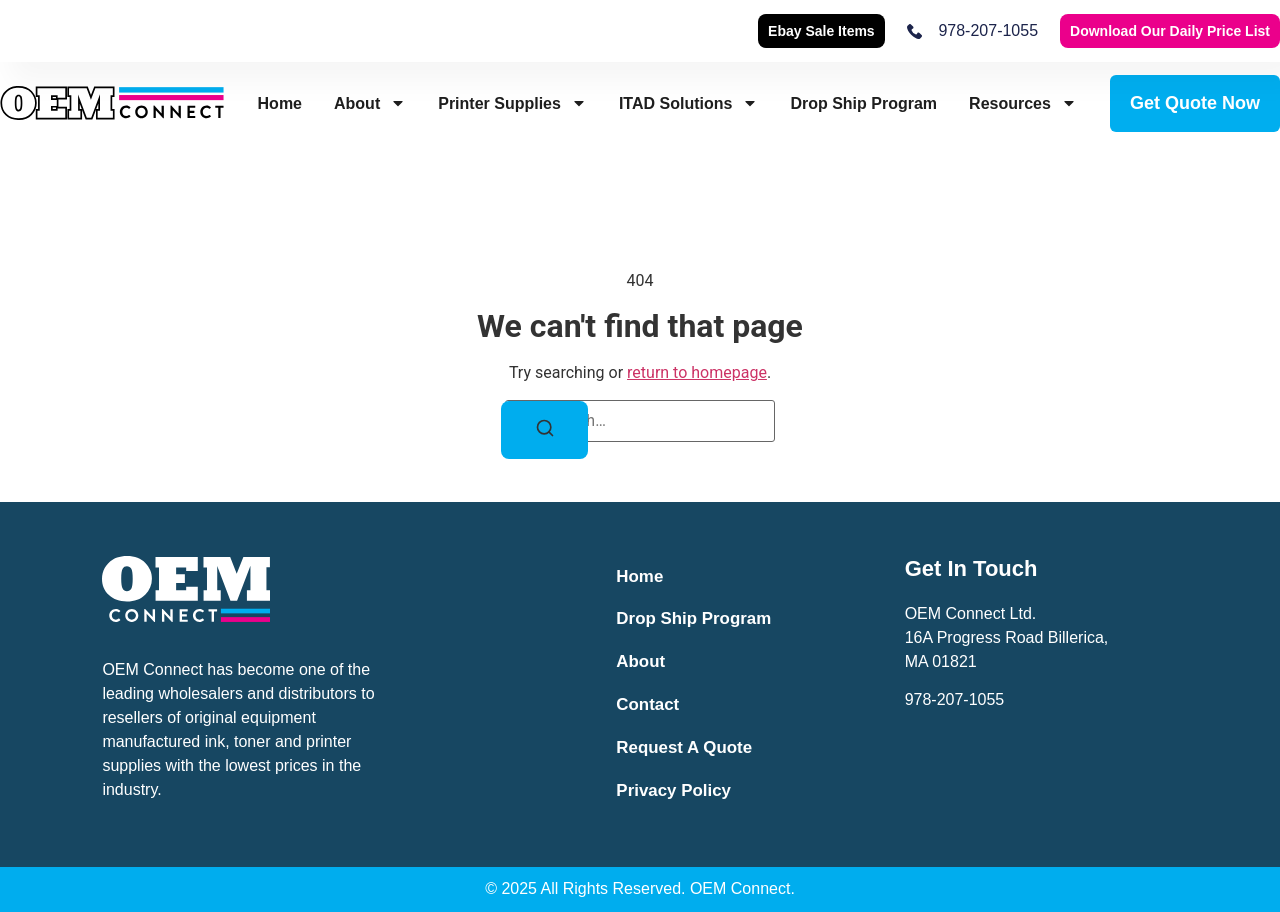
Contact (648, 706)
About (370, 104)
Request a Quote (685, 749)
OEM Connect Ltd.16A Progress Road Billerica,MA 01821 (1007, 637)
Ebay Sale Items (821, 31)
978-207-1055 (955, 699)
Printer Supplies (512, 104)
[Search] (545, 429)
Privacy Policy (674, 792)
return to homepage (697, 372)
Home (280, 103)
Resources (1023, 104)
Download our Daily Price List (1170, 31)
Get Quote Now (1195, 103)
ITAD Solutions (688, 104)
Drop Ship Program (863, 103)
